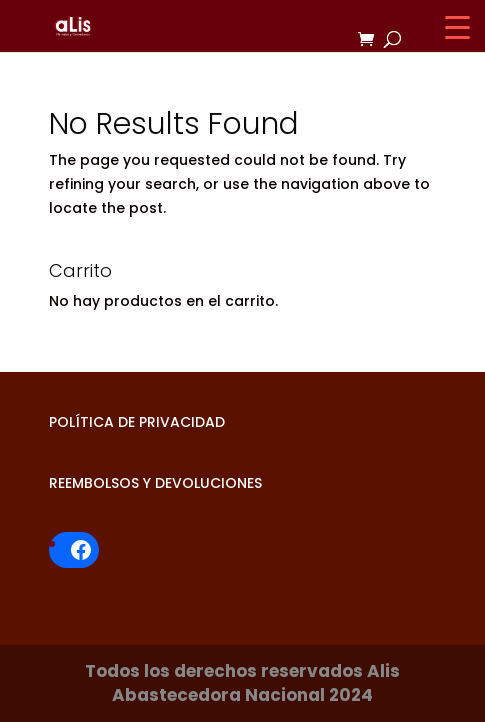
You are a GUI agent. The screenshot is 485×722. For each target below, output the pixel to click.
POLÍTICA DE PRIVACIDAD (137, 422)
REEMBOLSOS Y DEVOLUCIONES (155, 483)
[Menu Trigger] (457, 27)
